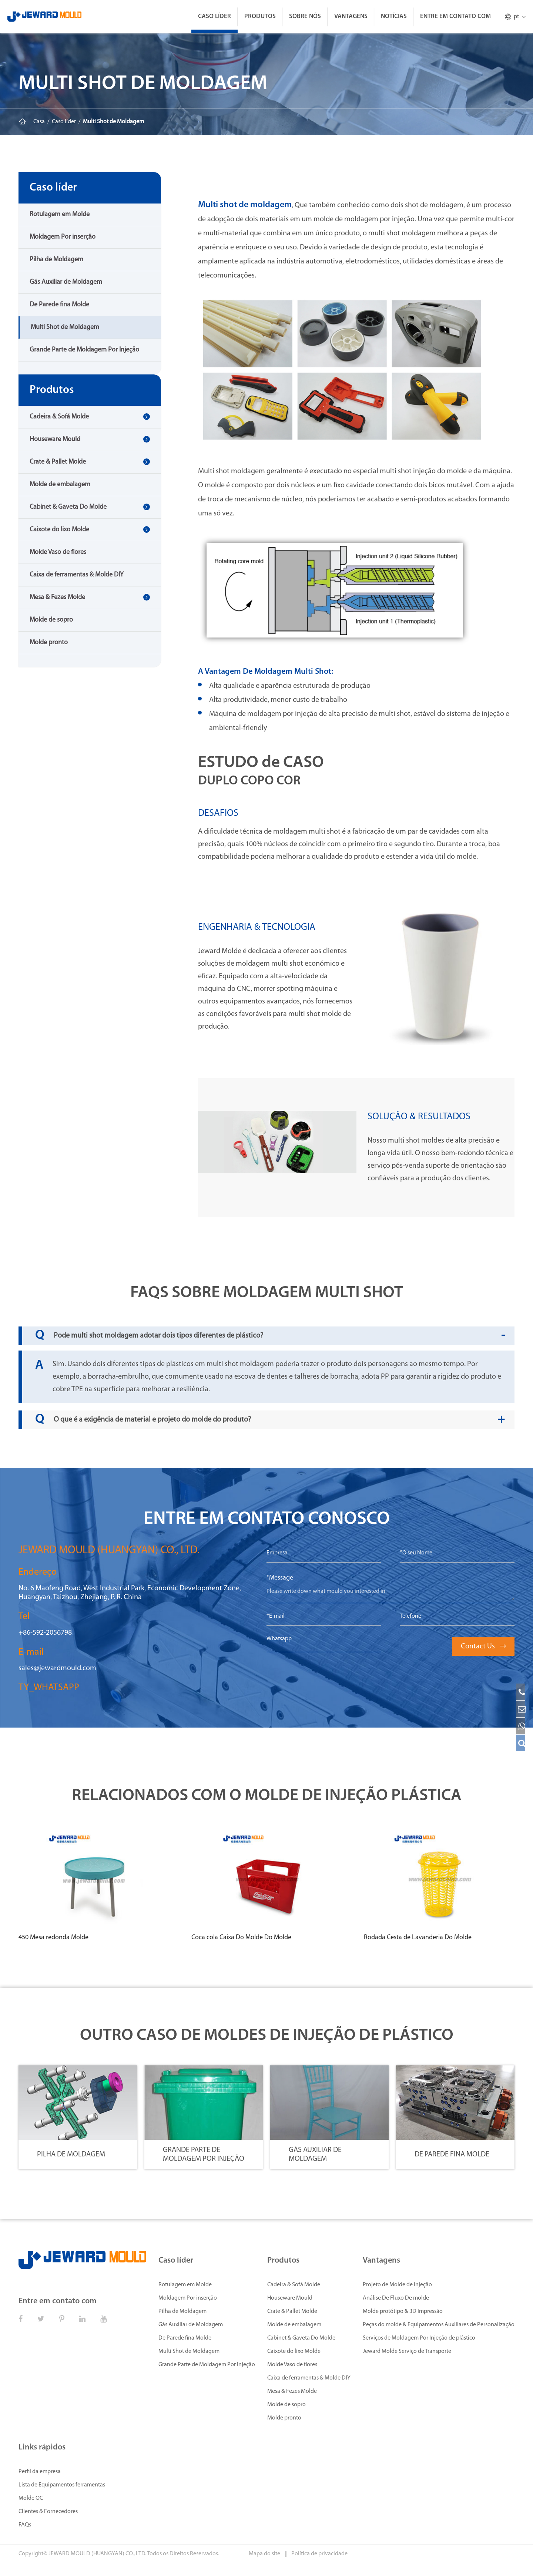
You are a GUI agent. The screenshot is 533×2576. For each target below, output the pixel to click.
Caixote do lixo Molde (59, 529)
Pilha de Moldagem (56, 259)
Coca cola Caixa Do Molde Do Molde (241, 1937)
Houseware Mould (55, 439)
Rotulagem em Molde (60, 214)
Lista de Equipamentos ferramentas (62, 2485)
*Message (279, 1577)
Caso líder (214, 16)
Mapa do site (265, 2554)
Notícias (394, 16)
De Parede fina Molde (59, 304)
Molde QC (31, 2498)
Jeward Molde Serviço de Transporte (407, 2351)
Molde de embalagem (60, 484)
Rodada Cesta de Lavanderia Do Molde (418, 1937)
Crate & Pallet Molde (58, 461)
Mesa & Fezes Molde (57, 597)
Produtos (260, 16)
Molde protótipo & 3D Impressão (403, 2311)
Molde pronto (49, 642)
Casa (39, 122)
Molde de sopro (51, 619)
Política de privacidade (319, 2554)
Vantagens (351, 16)
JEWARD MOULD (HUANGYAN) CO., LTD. (97, 2554)
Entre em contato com (455, 16)
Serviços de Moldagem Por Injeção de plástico (419, 2338)
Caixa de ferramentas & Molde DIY (77, 574)
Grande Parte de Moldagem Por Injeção (84, 349)
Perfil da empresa (40, 2472)
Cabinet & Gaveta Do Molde (68, 507)
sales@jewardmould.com (57, 1668)
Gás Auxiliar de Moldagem (66, 282)
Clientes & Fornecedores (48, 2512)
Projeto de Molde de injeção (397, 2285)
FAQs (25, 2525)
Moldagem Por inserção (62, 237)
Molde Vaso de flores (58, 552)
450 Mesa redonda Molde (53, 1937)
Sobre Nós (305, 16)
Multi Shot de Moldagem (113, 122)
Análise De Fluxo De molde (396, 2298)
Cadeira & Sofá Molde (59, 416)
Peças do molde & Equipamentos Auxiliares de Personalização (438, 2325)
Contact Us (483, 1646)
